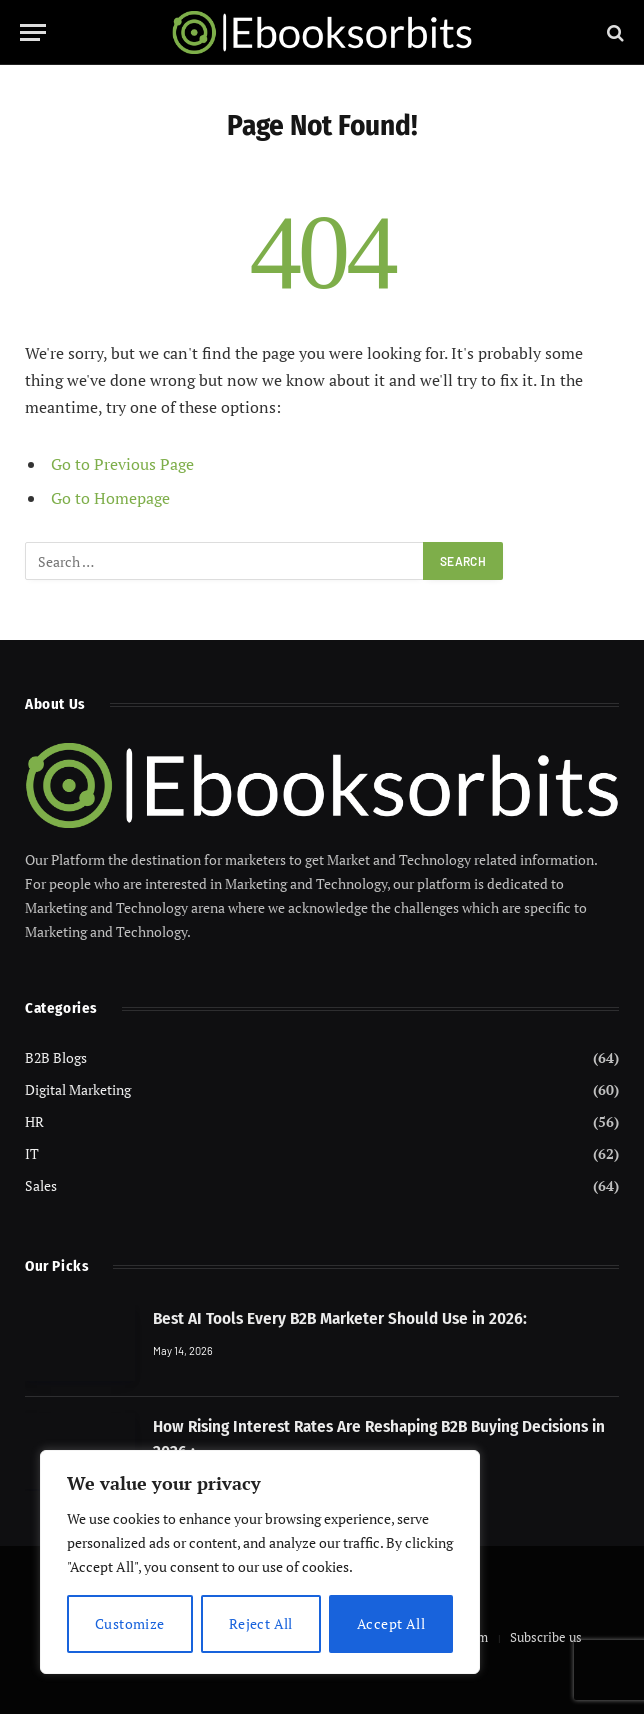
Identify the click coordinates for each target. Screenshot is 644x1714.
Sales (41, 1185)
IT (32, 1153)
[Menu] (33, 32)
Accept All (391, 1623)
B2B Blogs (56, 1057)
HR (34, 1121)
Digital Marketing (78, 1089)
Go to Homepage (110, 498)
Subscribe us (546, 1637)
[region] (260, 1562)
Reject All (261, 1623)
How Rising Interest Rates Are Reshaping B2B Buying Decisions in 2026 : (379, 1438)
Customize (130, 1623)
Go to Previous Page (122, 464)
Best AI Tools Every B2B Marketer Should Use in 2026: (340, 1318)
